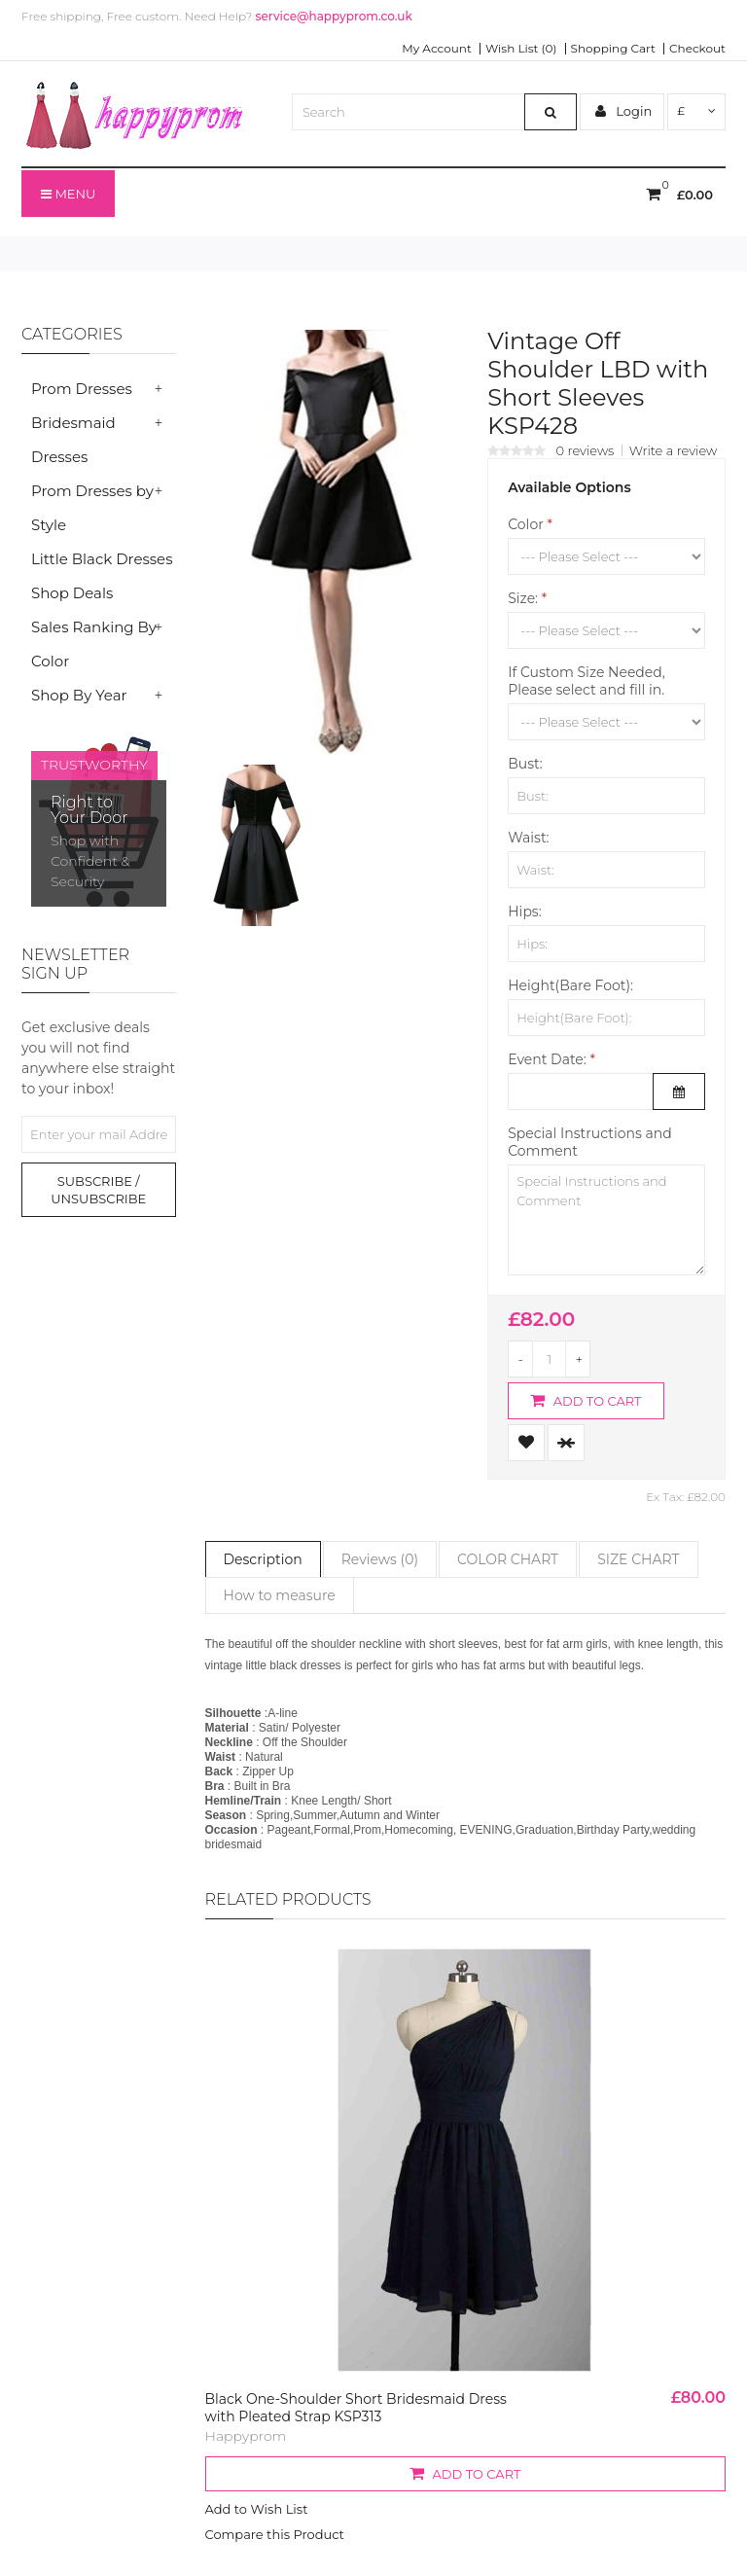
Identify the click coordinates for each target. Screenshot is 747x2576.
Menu (68, 193)
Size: (523, 598)
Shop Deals (72, 593)
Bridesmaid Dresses (73, 439)
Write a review (673, 450)
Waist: (528, 837)
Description (263, 1559)
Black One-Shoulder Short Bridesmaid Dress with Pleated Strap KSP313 (356, 2407)
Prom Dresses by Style (92, 508)
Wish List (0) (520, 48)
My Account (437, 48)
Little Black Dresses (101, 559)
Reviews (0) (379, 1559)
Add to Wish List (256, 2509)
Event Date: (547, 1059)
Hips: (524, 911)
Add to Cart (585, 1400)
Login (623, 111)
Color (526, 524)
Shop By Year (79, 695)
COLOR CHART (507, 1559)
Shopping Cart (613, 48)
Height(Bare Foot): (570, 985)
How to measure (280, 1595)
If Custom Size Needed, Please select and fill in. (586, 680)
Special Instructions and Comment (589, 1142)
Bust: (525, 763)
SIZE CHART (638, 1559)
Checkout (697, 48)
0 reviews (585, 450)
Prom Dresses (81, 388)
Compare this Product (274, 2534)
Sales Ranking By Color (94, 644)
